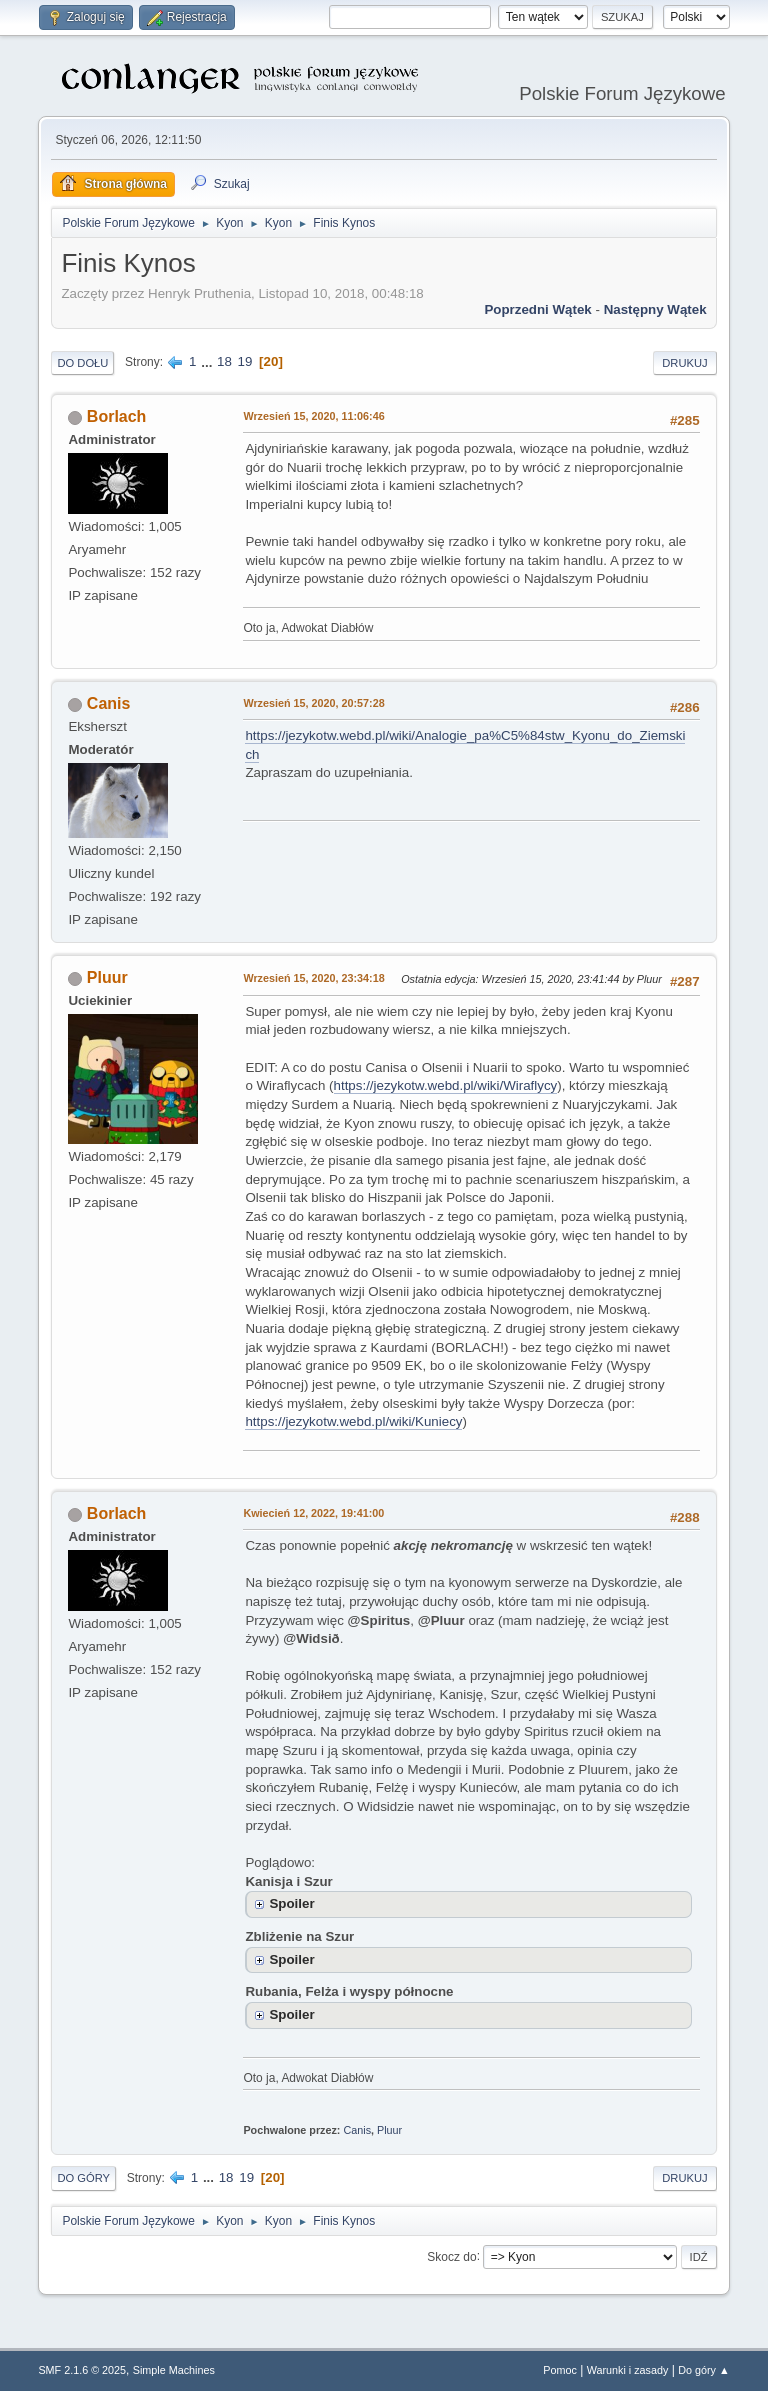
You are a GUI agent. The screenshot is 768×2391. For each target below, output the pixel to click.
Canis (109, 703)
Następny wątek (655, 309)
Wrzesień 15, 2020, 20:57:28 (313, 703)
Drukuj (684, 363)
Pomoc (560, 2370)
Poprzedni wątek (537, 309)
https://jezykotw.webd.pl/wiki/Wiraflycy (446, 1085)
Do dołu (82, 363)
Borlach (117, 416)
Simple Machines (174, 2370)
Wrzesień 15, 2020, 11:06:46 (313, 416)
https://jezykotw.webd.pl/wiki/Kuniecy (353, 1421)
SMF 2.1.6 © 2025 (82, 2370)
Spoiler (291, 1903)
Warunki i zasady (628, 2370)
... (208, 361)
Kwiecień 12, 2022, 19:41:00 (313, 1513)
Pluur (107, 977)
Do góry (83, 2178)
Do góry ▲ (703, 2370)
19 (245, 361)
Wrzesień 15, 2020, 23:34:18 (313, 978)
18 (224, 361)
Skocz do (451, 2256)
